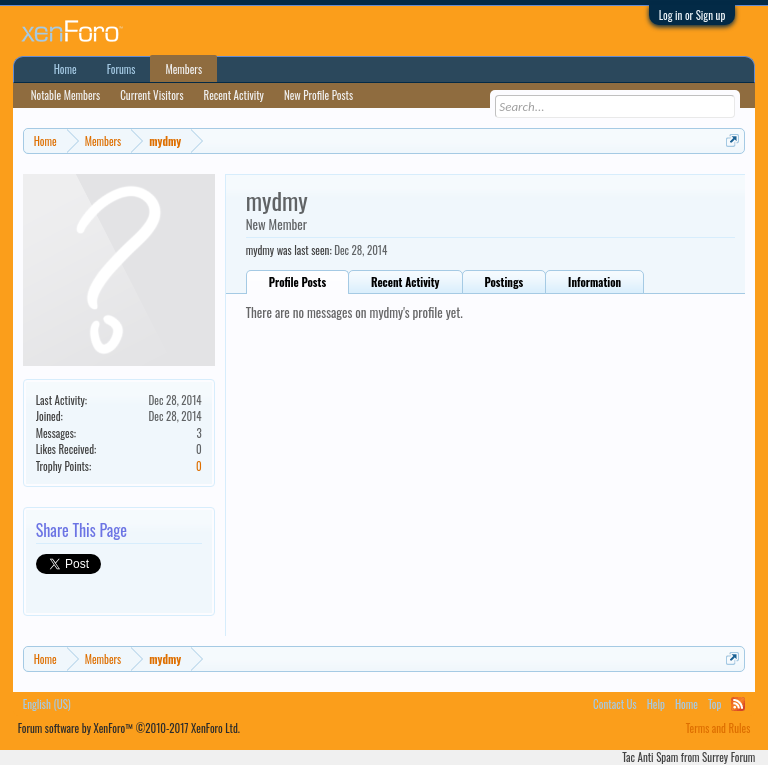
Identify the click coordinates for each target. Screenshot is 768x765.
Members (183, 69)
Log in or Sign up (692, 15)
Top (714, 704)
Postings (504, 282)
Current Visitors (151, 95)
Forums (121, 69)
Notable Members (66, 95)
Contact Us (615, 704)
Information (594, 282)
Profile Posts (297, 282)
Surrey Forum (728, 757)
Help (656, 704)
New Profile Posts (318, 95)
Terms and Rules (718, 728)
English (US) (47, 704)
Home (65, 69)
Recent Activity (405, 282)
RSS (738, 704)
